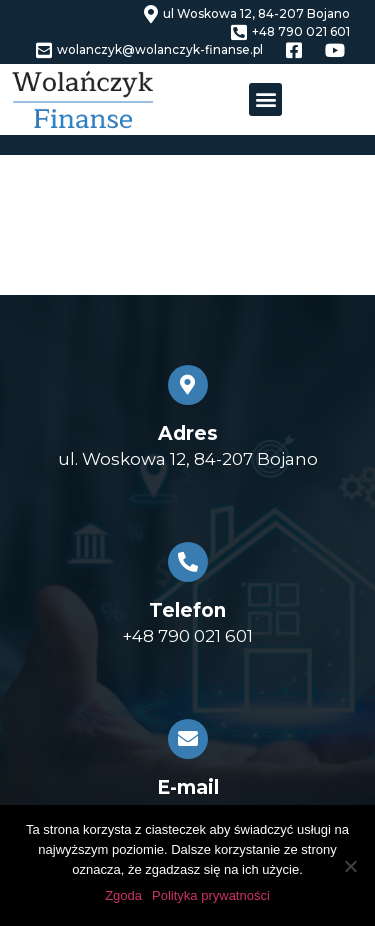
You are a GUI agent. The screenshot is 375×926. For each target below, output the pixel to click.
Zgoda (123, 895)
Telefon (187, 610)
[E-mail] (188, 739)
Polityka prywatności (211, 895)
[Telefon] (188, 562)
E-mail (188, 787)
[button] (265, 99)
